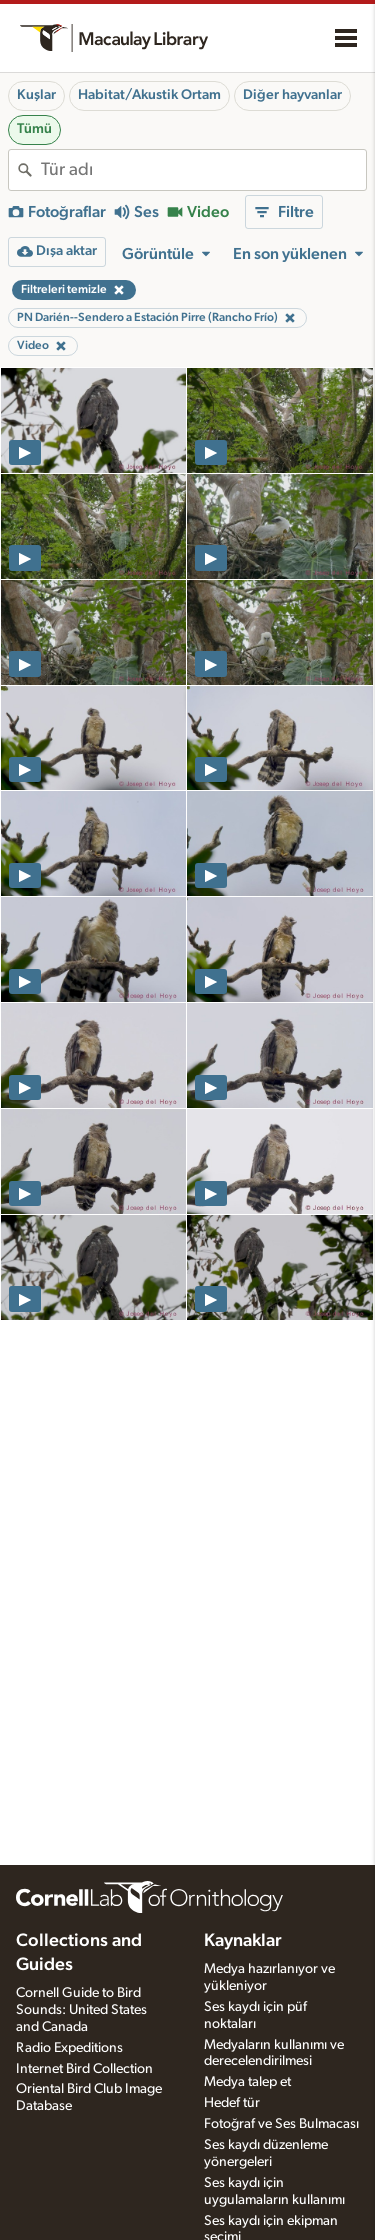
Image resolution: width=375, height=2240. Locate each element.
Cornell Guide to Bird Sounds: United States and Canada (81, 2010)
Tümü (34, 129)
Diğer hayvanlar (292, 95)
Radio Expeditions (69, 2048)
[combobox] (203, 170)
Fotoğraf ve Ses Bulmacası (281, 2124)
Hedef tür (232, 2103)
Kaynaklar (243, 1941)
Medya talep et (247, 2082)
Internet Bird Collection (84, 2069)
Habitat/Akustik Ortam (149, 95)
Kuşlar (36, 95)
